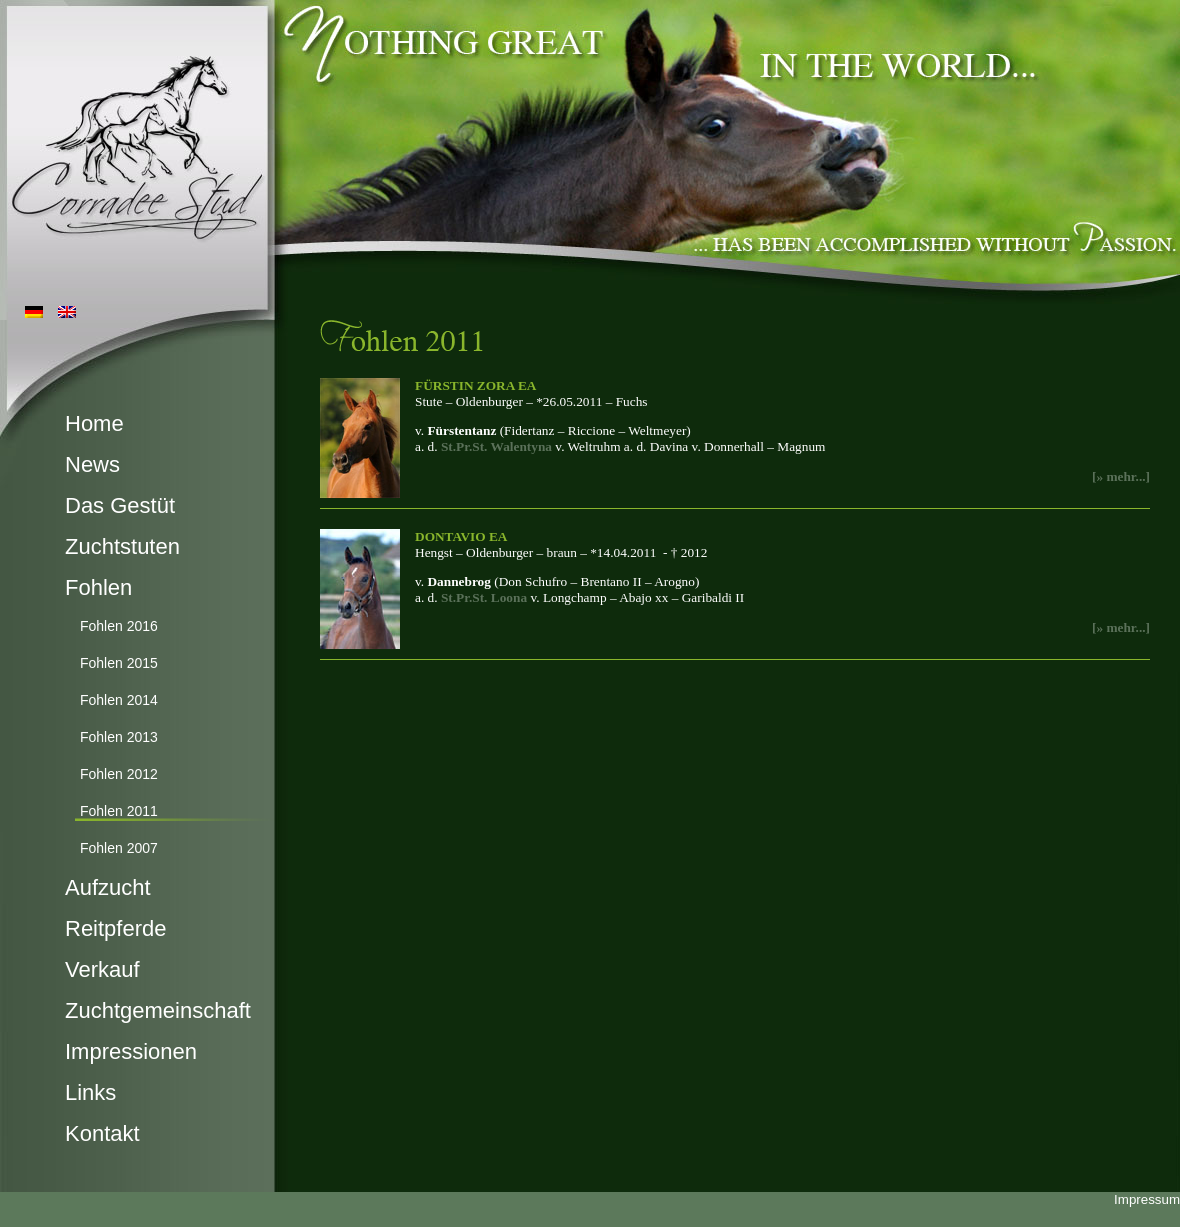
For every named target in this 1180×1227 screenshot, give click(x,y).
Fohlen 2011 (119, 811)
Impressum (1147, 1199)
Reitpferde (116, 928)
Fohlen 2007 (119, 848)
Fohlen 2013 (119, 737)
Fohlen (98, 587)
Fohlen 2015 (119, 663)
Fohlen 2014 (119, 700)
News (92, 464)
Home (94, 423)
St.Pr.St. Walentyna (496, 446)
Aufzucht (108, 887)
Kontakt (102, 1133)
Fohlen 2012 (119, 774)
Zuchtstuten (122, 546)
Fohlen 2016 (119, 626)
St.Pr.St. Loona (484, 597)
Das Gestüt (120, 505)
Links (90, 1092)
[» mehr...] (1121, 476)
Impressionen (131, 1051)
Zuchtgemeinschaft (158, 1010)
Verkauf (102, 969)
